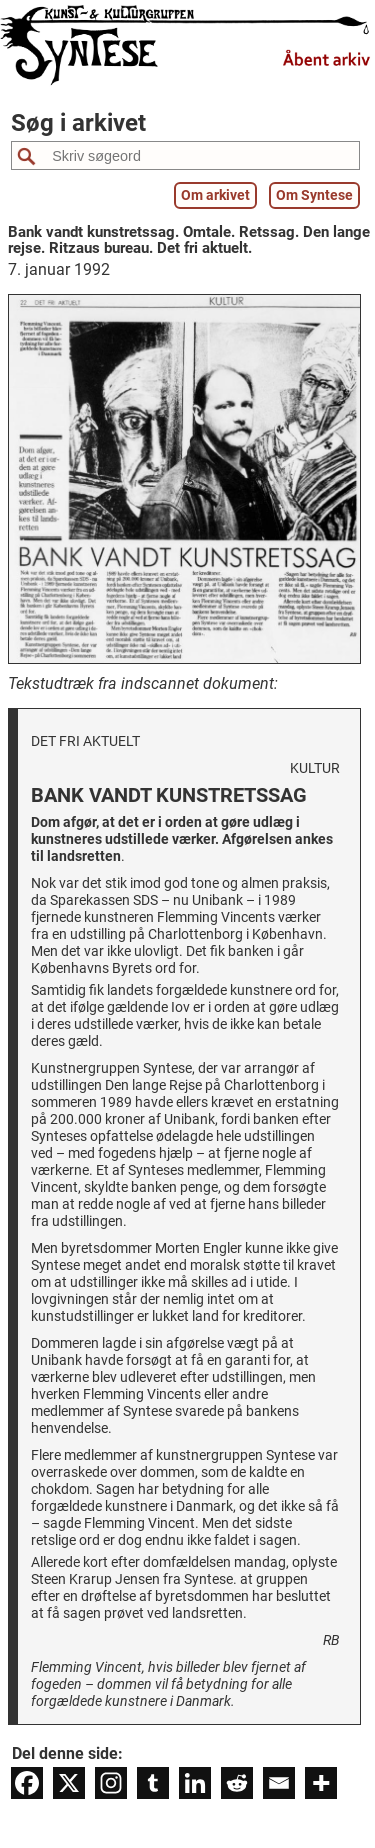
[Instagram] (111, 1783)
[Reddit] (237, 1783)
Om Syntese (314, 195)
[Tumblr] (153, 1783)
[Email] (279, 1783)
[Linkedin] (195, 1783)
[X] (69, 1783)
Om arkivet (215, 195)
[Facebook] (27, 1783)
